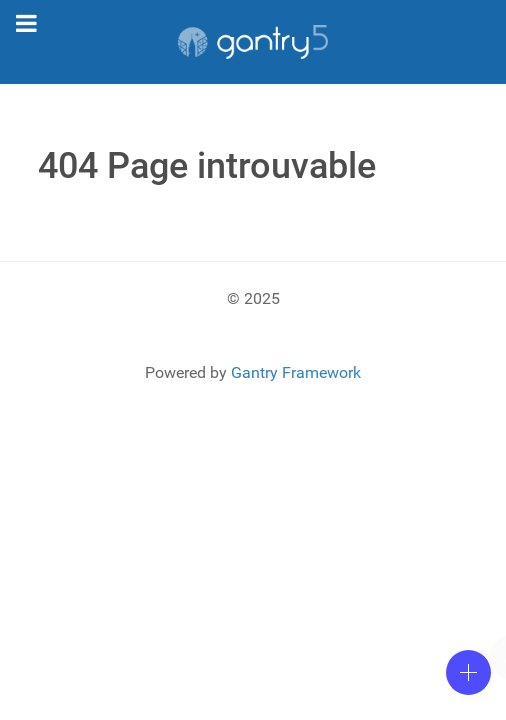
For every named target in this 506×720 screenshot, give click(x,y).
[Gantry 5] (253, 42)
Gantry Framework (296, 372)
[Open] (468, 672)
